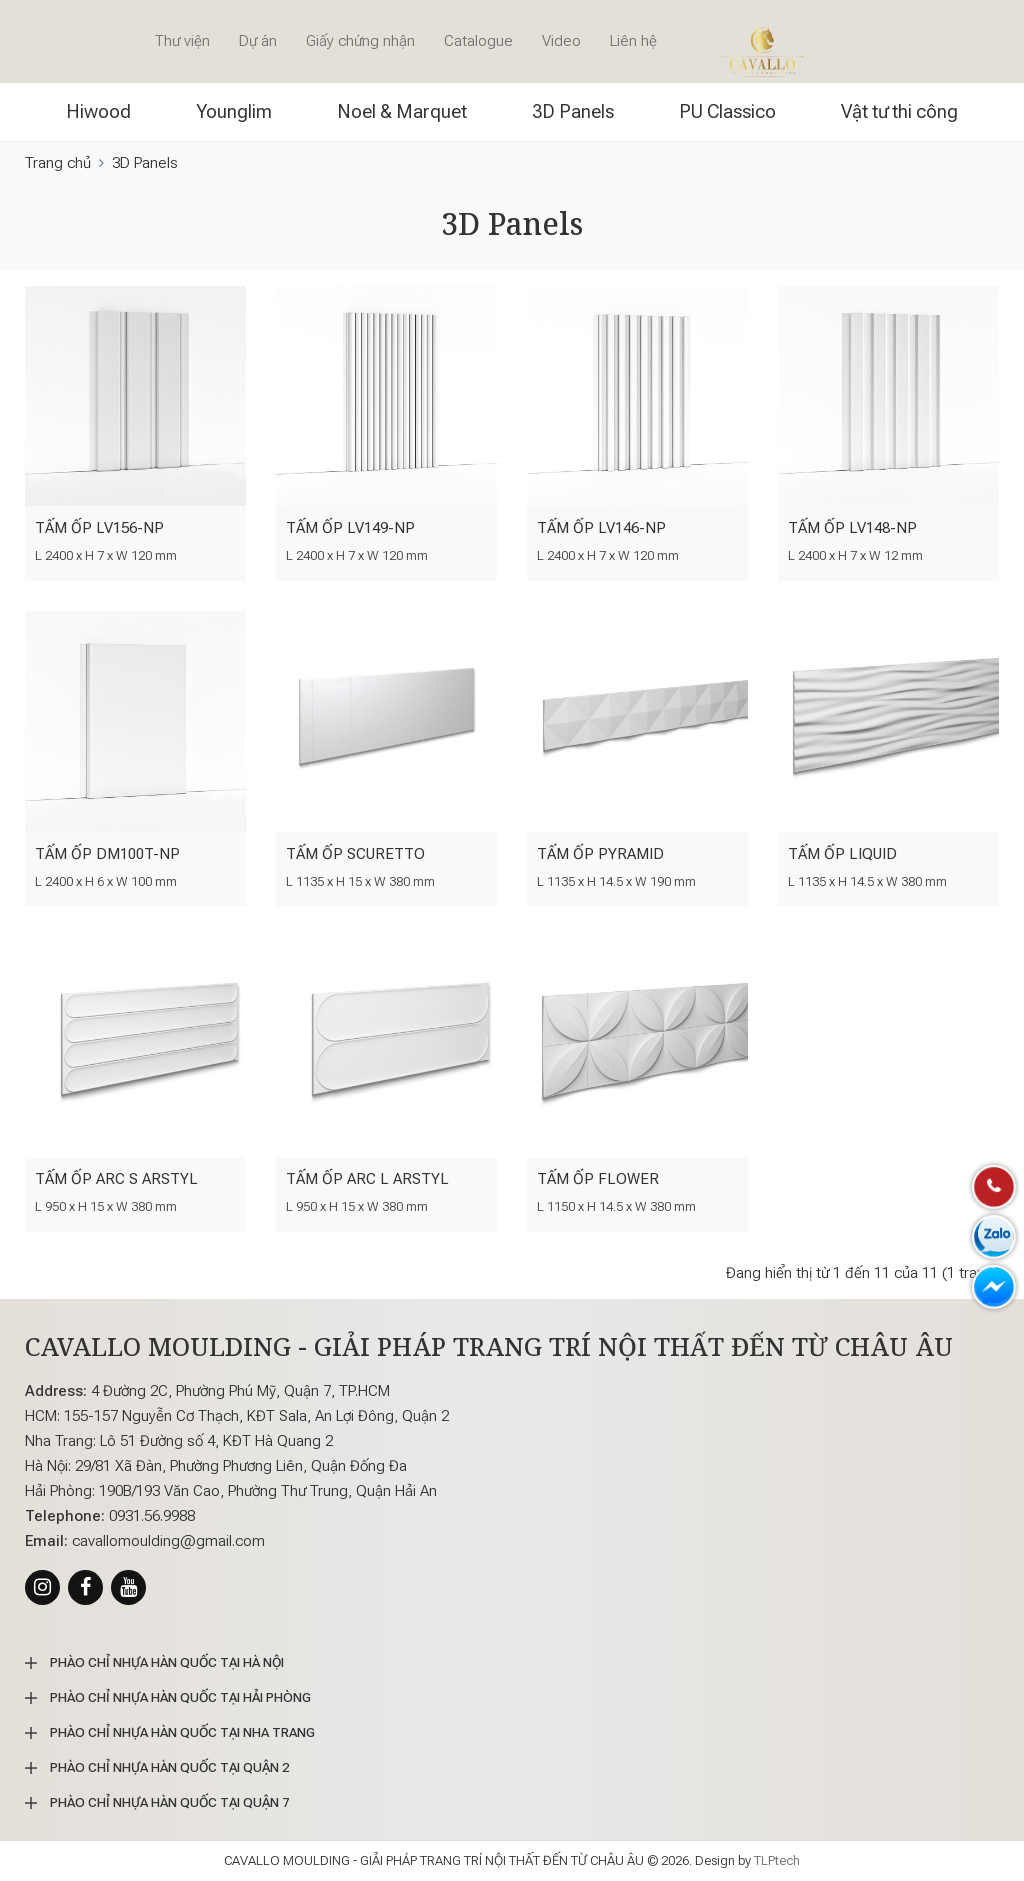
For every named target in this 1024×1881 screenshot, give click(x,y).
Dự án (258, 41)
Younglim (234, 111)
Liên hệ (633, 41)
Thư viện (182, 41)
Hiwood (98, 111)
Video (561, 41)
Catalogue (478, 41)
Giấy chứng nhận (360, 41)
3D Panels (573, 111)
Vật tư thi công (899, 111)
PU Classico (727, 111)
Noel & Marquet (402, 111)
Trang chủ (58, 163)
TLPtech (777, 1860)
